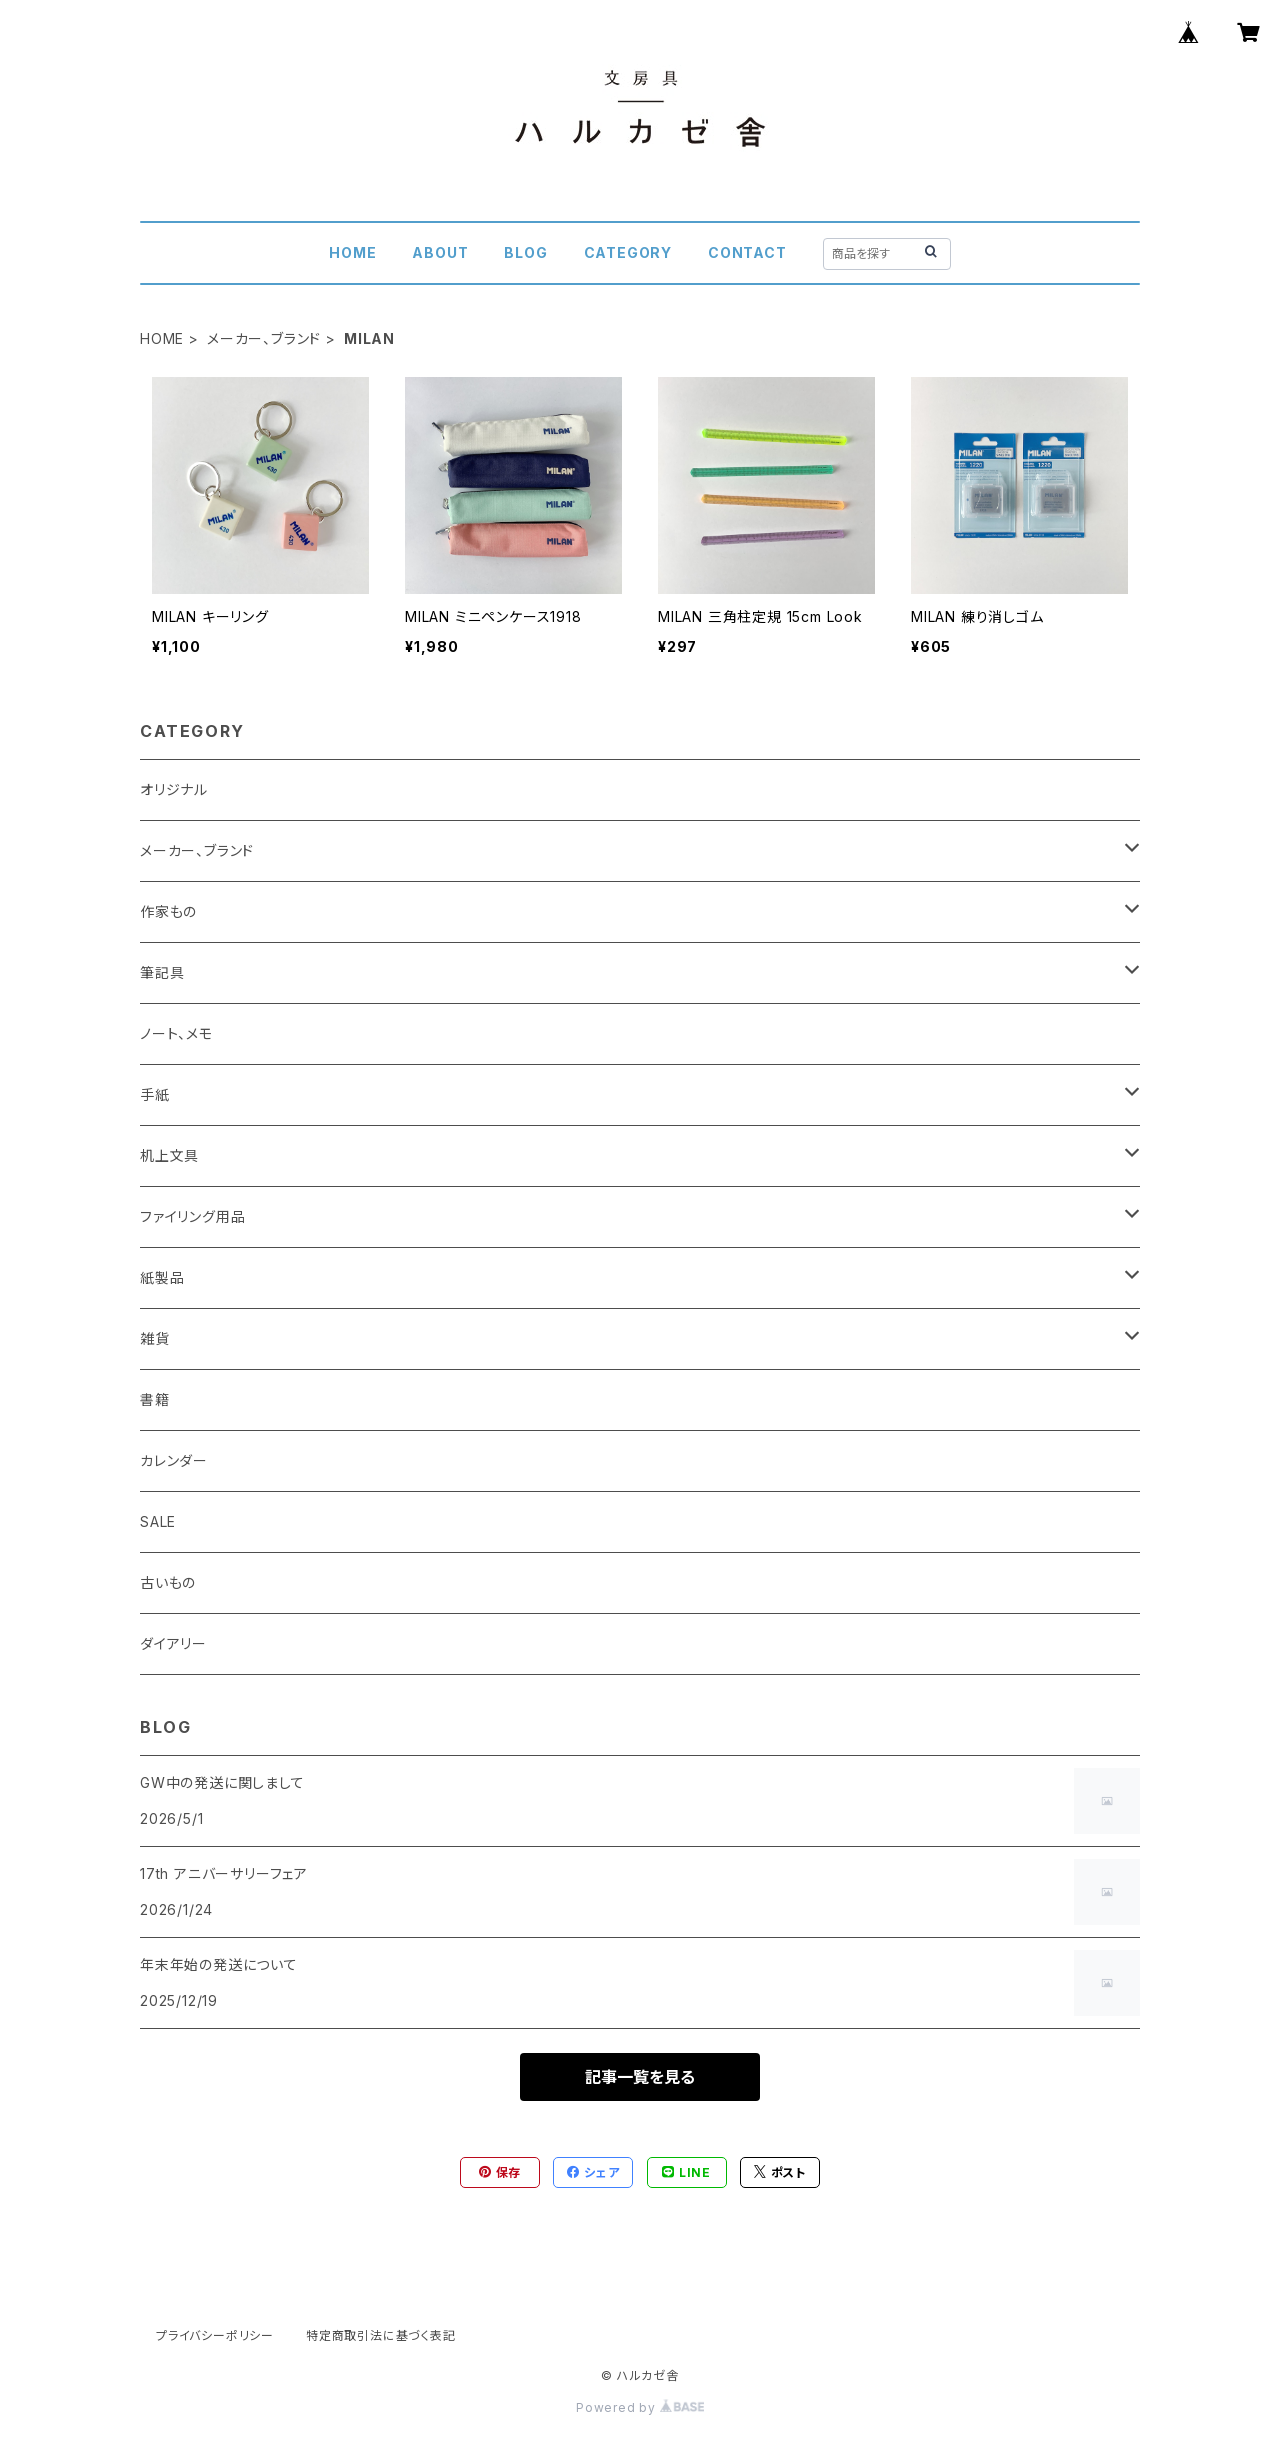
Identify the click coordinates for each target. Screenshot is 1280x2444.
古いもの (168, 1582)
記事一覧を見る (640, 2077)
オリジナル (174, 789)
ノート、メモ (176, 1033)
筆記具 (162, 972)
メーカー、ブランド (264, 338)
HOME (352, 252)
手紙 (155, 1094)
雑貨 (155, 1338)
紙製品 (162, 1277)
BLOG (525, 252)
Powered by (640, 2407)
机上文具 (169, 1155)
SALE (158, 1521)
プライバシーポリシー (215, 2335)
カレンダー (174, 1460)
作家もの (168, 911)
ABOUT (440, 252)
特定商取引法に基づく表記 (381, 2335)
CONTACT (747, 252)
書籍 (155, 1399)
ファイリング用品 (192, 1216)
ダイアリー (173, 1643)
